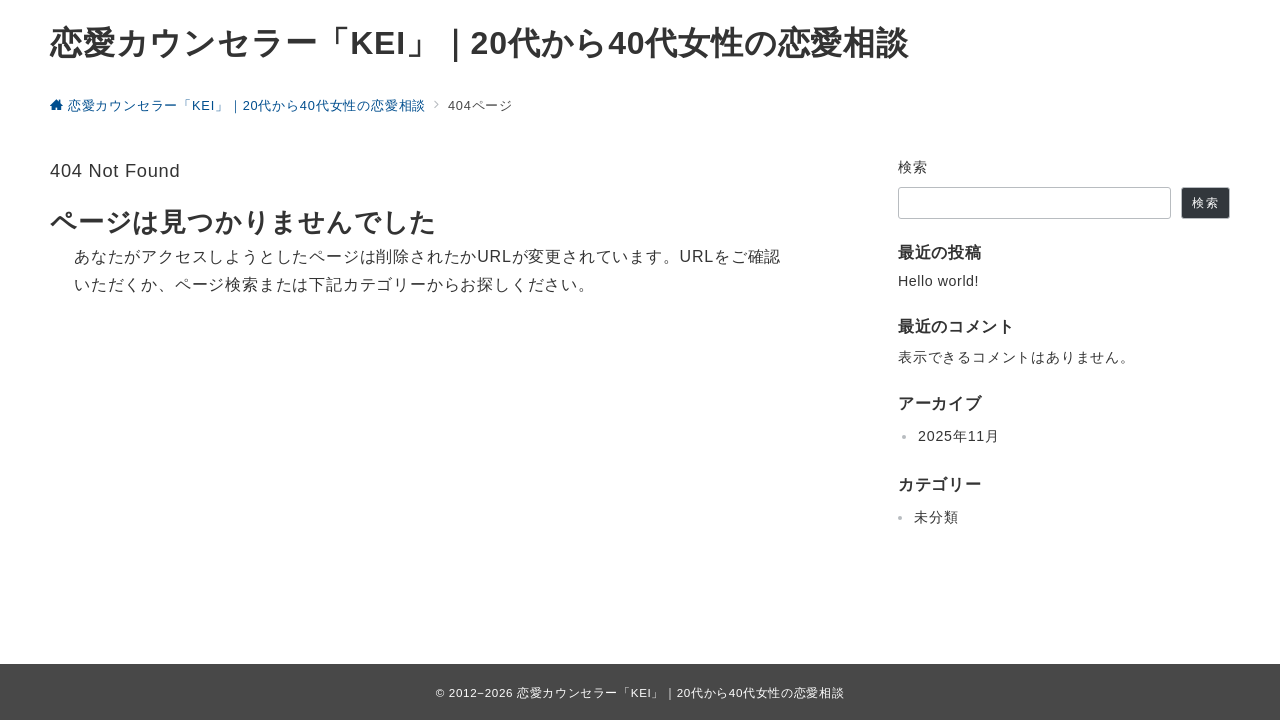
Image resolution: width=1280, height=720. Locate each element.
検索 (913, 167)
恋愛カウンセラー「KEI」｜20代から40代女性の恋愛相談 (479, 43)
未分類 (936, 517)
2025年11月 (959, 436)
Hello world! (938, 281)
